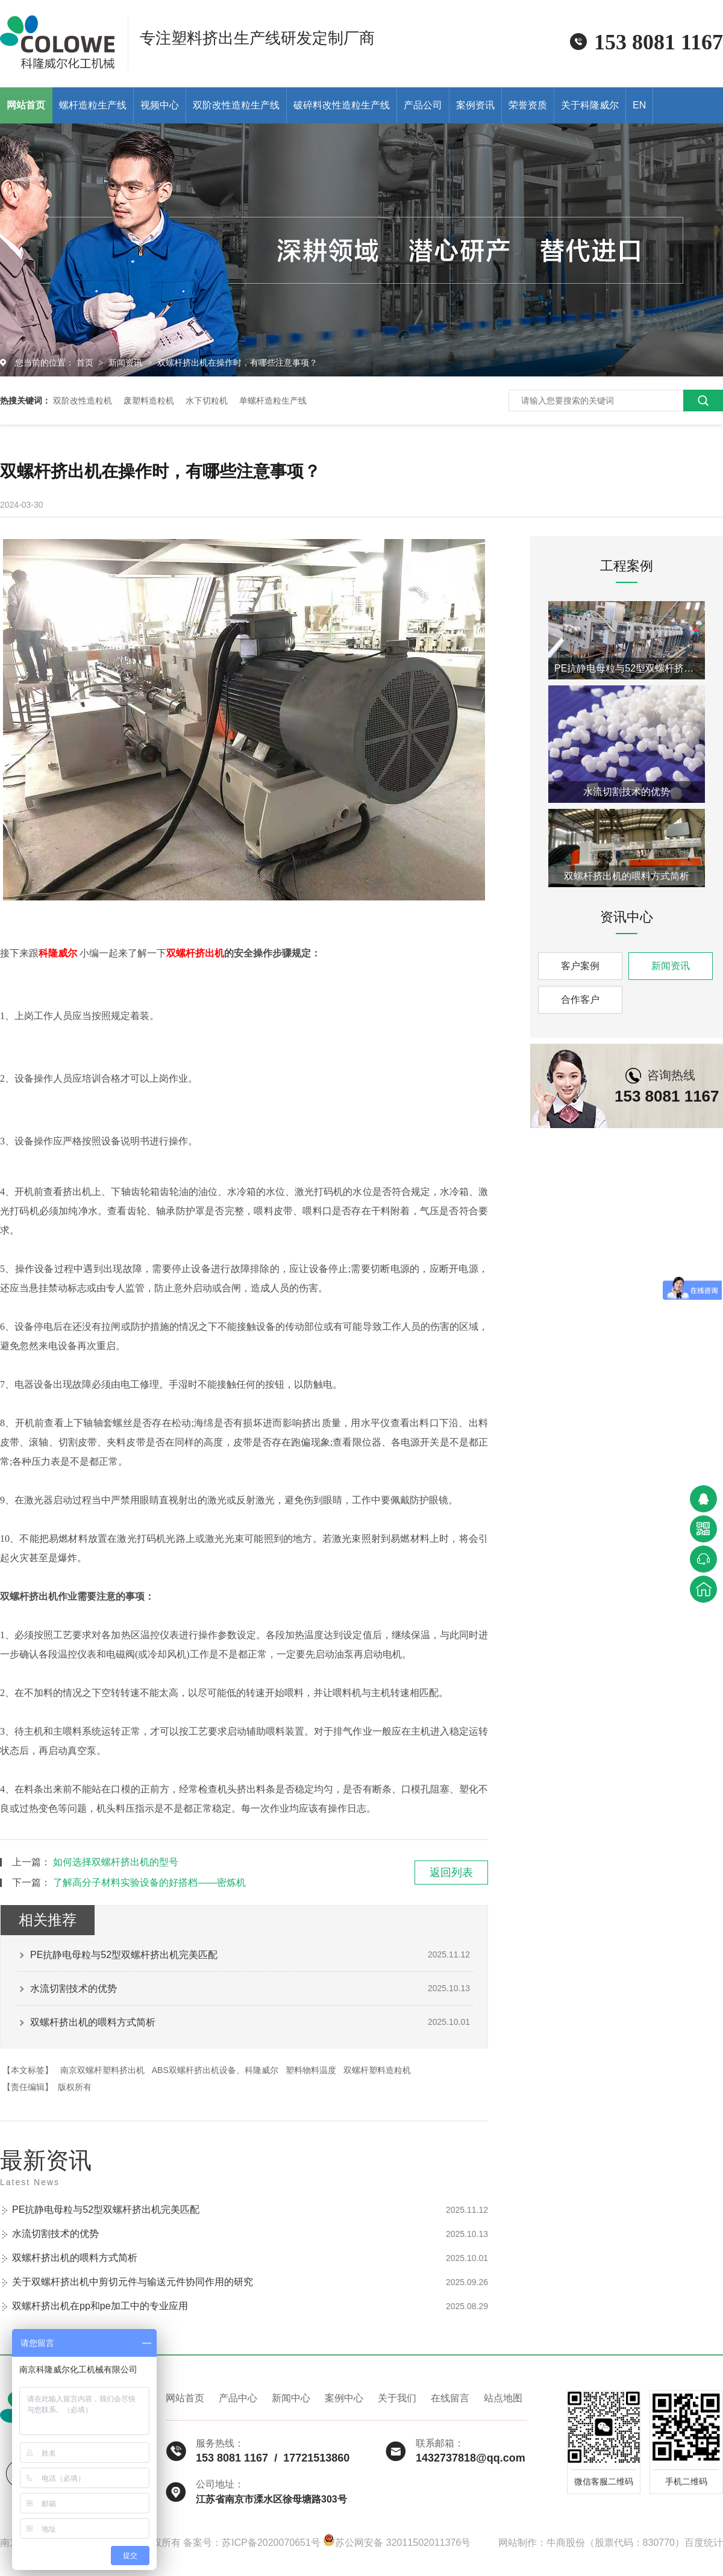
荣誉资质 (528, 105)
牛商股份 (565, 2542)
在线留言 (450, 2398)
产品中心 (238, 2398)
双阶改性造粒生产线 (236, 105)
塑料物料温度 (311, 2070)
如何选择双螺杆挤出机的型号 (115, 1862)
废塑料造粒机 (149, 400)
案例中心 (344, 2398)
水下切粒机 (207, 400)
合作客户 (580, 999)
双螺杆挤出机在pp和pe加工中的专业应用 (100, 2306)
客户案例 (580, 966)
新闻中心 (291, 2398)
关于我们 (397, 2398)
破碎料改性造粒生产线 (341, 105)
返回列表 (451, 1873)
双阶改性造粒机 (82, 400)
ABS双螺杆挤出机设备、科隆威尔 (215, 2070)
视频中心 (159, 105)
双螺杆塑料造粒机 (377, 2070)
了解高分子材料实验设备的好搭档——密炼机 (149, 1882)
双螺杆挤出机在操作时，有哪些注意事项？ (237, 362)
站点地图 (503, 2398)
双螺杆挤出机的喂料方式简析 (92, 2022)
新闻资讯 (126, 362)
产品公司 (423, 105)
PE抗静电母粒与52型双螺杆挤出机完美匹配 (124, 1955)
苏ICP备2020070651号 (271, 2542)
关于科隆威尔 (590, 105)
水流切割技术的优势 (73, 1988)
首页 (86, 362)
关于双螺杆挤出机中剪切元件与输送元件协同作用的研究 (132, 2282)
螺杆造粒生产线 (93, 105)
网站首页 (185, 2398)
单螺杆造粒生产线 (273, 400)
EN (639, 105)
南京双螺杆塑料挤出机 (102, 2070)
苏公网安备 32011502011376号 (397, 2542)
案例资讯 (475, 105)
